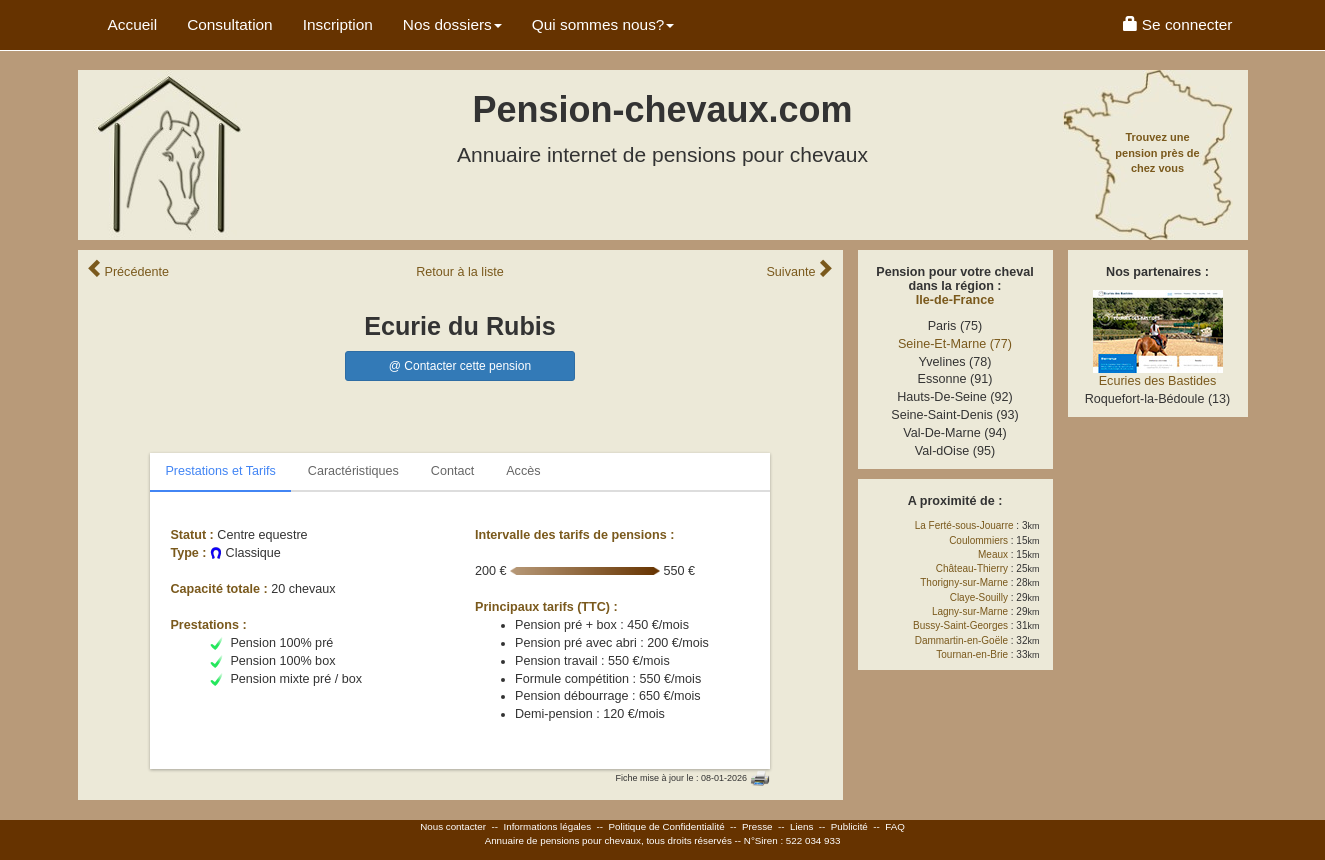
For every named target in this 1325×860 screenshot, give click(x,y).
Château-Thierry (972, 568)
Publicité (849, 826)
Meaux (993, 554)
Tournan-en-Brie (972, 654)
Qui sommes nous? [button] (603, 24)
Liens (801, 826)
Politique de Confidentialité (667, 826)
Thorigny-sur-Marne (964, 582)
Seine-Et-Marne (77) (955, 344)
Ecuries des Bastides (1158, 381)
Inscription (338, 24)
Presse (757, 826)
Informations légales (547, 826)
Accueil (133, 24)
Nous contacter (453, 826)
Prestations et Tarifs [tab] (220, 471)
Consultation (230, 24)
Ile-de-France (955, 300)
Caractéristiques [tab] (353, 471)
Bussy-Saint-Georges (960, 625)
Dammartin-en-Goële (961, 640)
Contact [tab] (452, 471)
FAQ (895, 826)
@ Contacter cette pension (460, 366)
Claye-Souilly (979, 597)
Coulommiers (978, 540)
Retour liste (460, 272)
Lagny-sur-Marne (970, 611)
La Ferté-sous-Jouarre (964, 525)
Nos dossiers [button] (452, 24)
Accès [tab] (523, 471)
